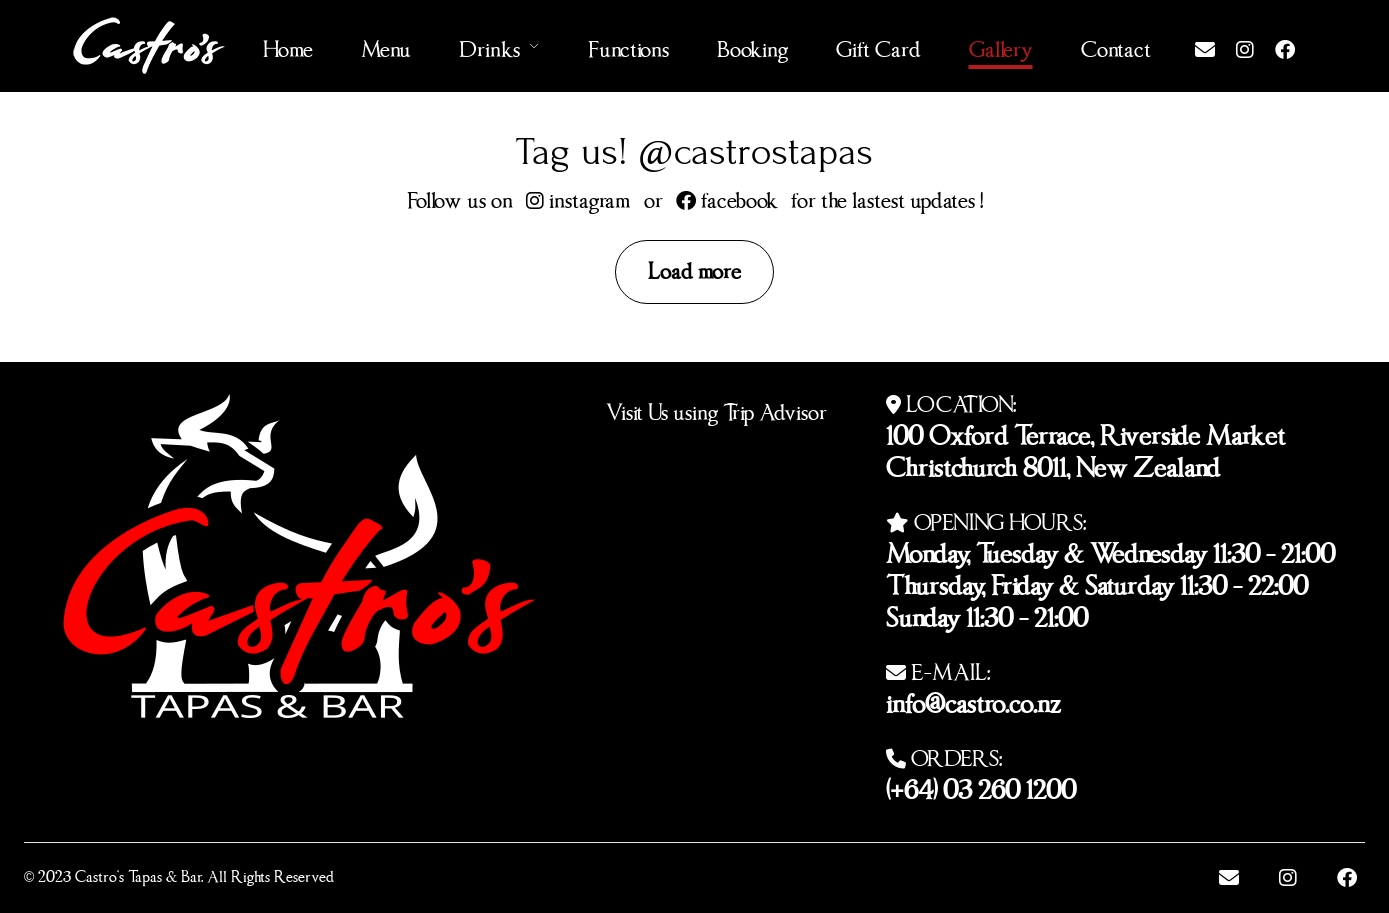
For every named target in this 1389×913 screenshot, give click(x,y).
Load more (694, 267)
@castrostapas (755, 152)
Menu (386, 45)
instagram (578, 196)
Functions (628, 45)
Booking (752, 45)
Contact (1116, 45)
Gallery (1001, 45)
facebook (727, 196)
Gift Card (878, 45)
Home (288, 45)
